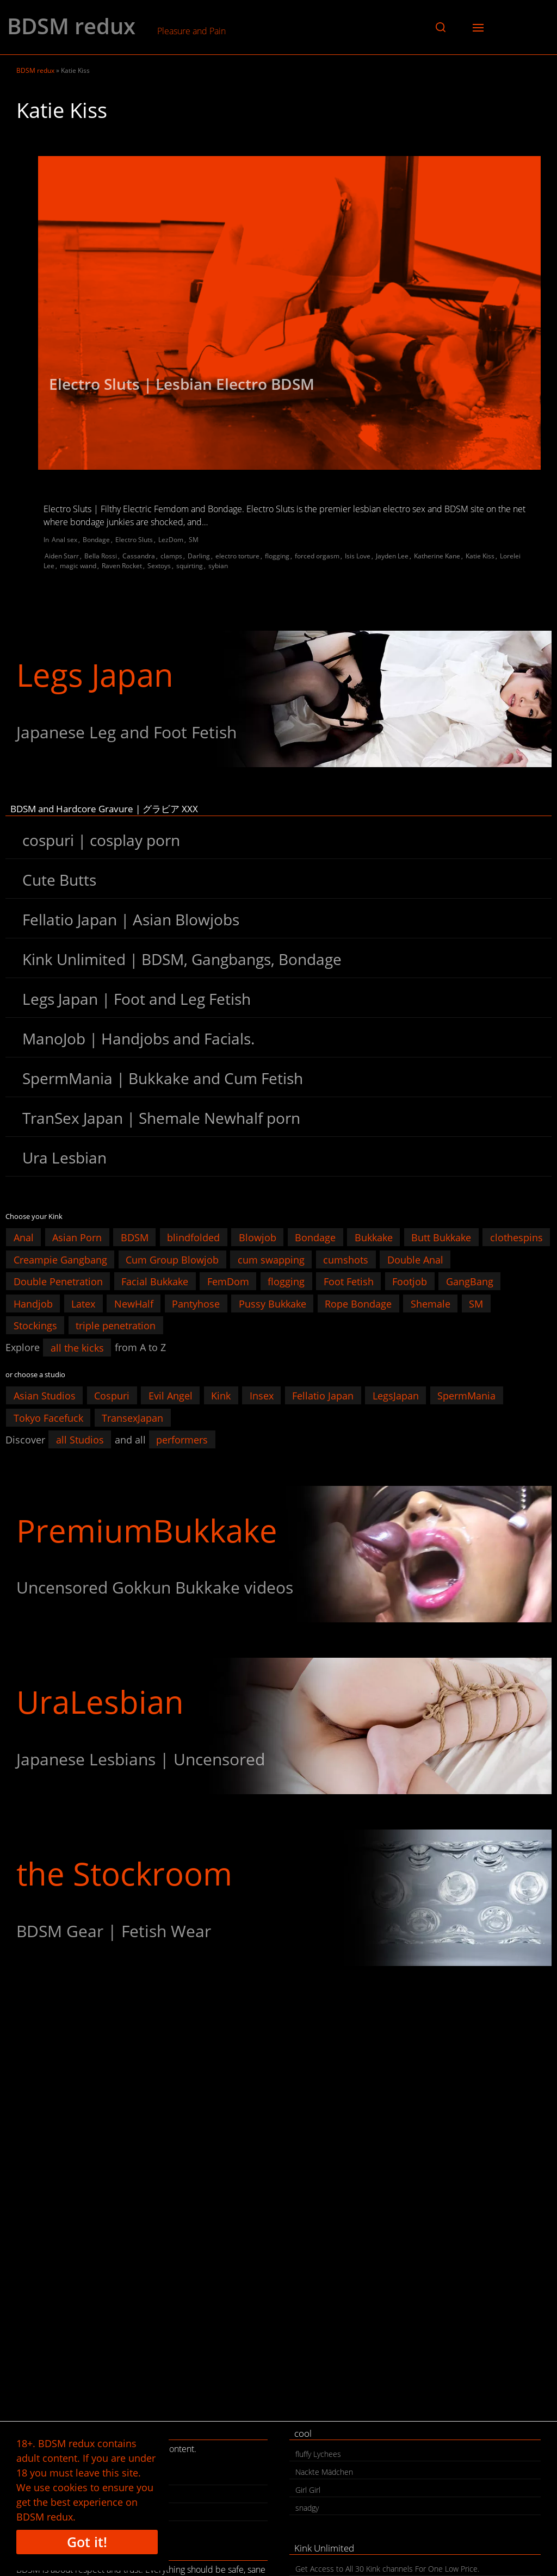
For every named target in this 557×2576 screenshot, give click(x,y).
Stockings (35, 1325)
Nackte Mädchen (324, 2472)
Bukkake (374, 1237)
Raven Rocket (122, 565)
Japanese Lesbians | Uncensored (140, 1759)
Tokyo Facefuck (48, 1417)
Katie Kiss (480, 556)
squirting (189, 565)
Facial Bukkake (154, 1281)
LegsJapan (396, 1395)
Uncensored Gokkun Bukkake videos (154, 1587)
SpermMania (466, 1395)
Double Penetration (58, 1281)
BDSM (134, 1237)
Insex (262, 1395)
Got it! (87, 2542)
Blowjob (257, 1237)
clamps (171, 556)
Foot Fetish (349, 1281)
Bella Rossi (100, 556)
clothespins (516, 1237)
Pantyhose (196, 1303)
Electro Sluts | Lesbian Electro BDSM (181, 384)
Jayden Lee (392, 556)
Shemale (430, 1303)
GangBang (469, 1281)
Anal (24, 1237)
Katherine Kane (437, 556)
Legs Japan (95, 674)
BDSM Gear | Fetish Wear (113, 1931)
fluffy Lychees (318, 2454)
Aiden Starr (62, 556)
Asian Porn (77, 1237)
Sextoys (159, 565)
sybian (218, 565)
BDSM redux (71, 26)
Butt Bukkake (441, 1237)
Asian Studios (45, 1395)
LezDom (170, 539)
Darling (199, 556)
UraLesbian (100, 1701)
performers (182, 1439)
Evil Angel (170, 1395)
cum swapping (271, 1259)
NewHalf (133, 1303)
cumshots (345, 1259)
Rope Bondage (358, 1303)
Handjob (33, 1303)
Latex (83, 1303)
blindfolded (193, 1237)
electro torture (237, 556)
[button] (440, 27)
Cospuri (111, 1395)
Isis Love (357, 556)
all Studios (80, 1439)
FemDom (228, 1281)
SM (194, 539)
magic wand (78, 565)
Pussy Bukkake (272, 1303)
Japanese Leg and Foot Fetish (126, 732)
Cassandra (138, 556)
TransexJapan (132, 1417)
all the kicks (77, 1347)
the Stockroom (124, 1873)
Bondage (96, 539)
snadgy (307, 2508)
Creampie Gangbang (60, 1259)
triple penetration (116, 1325)
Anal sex (64, 539)
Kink (221, 1395)
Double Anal (415, 1259)
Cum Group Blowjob (172, 1259)
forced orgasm (317, 556)
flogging (277, 556)
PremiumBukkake (146, 1530)
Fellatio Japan (323, 1395)
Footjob (409, 1281)
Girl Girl (307, 2490)
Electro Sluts (134, 539)
